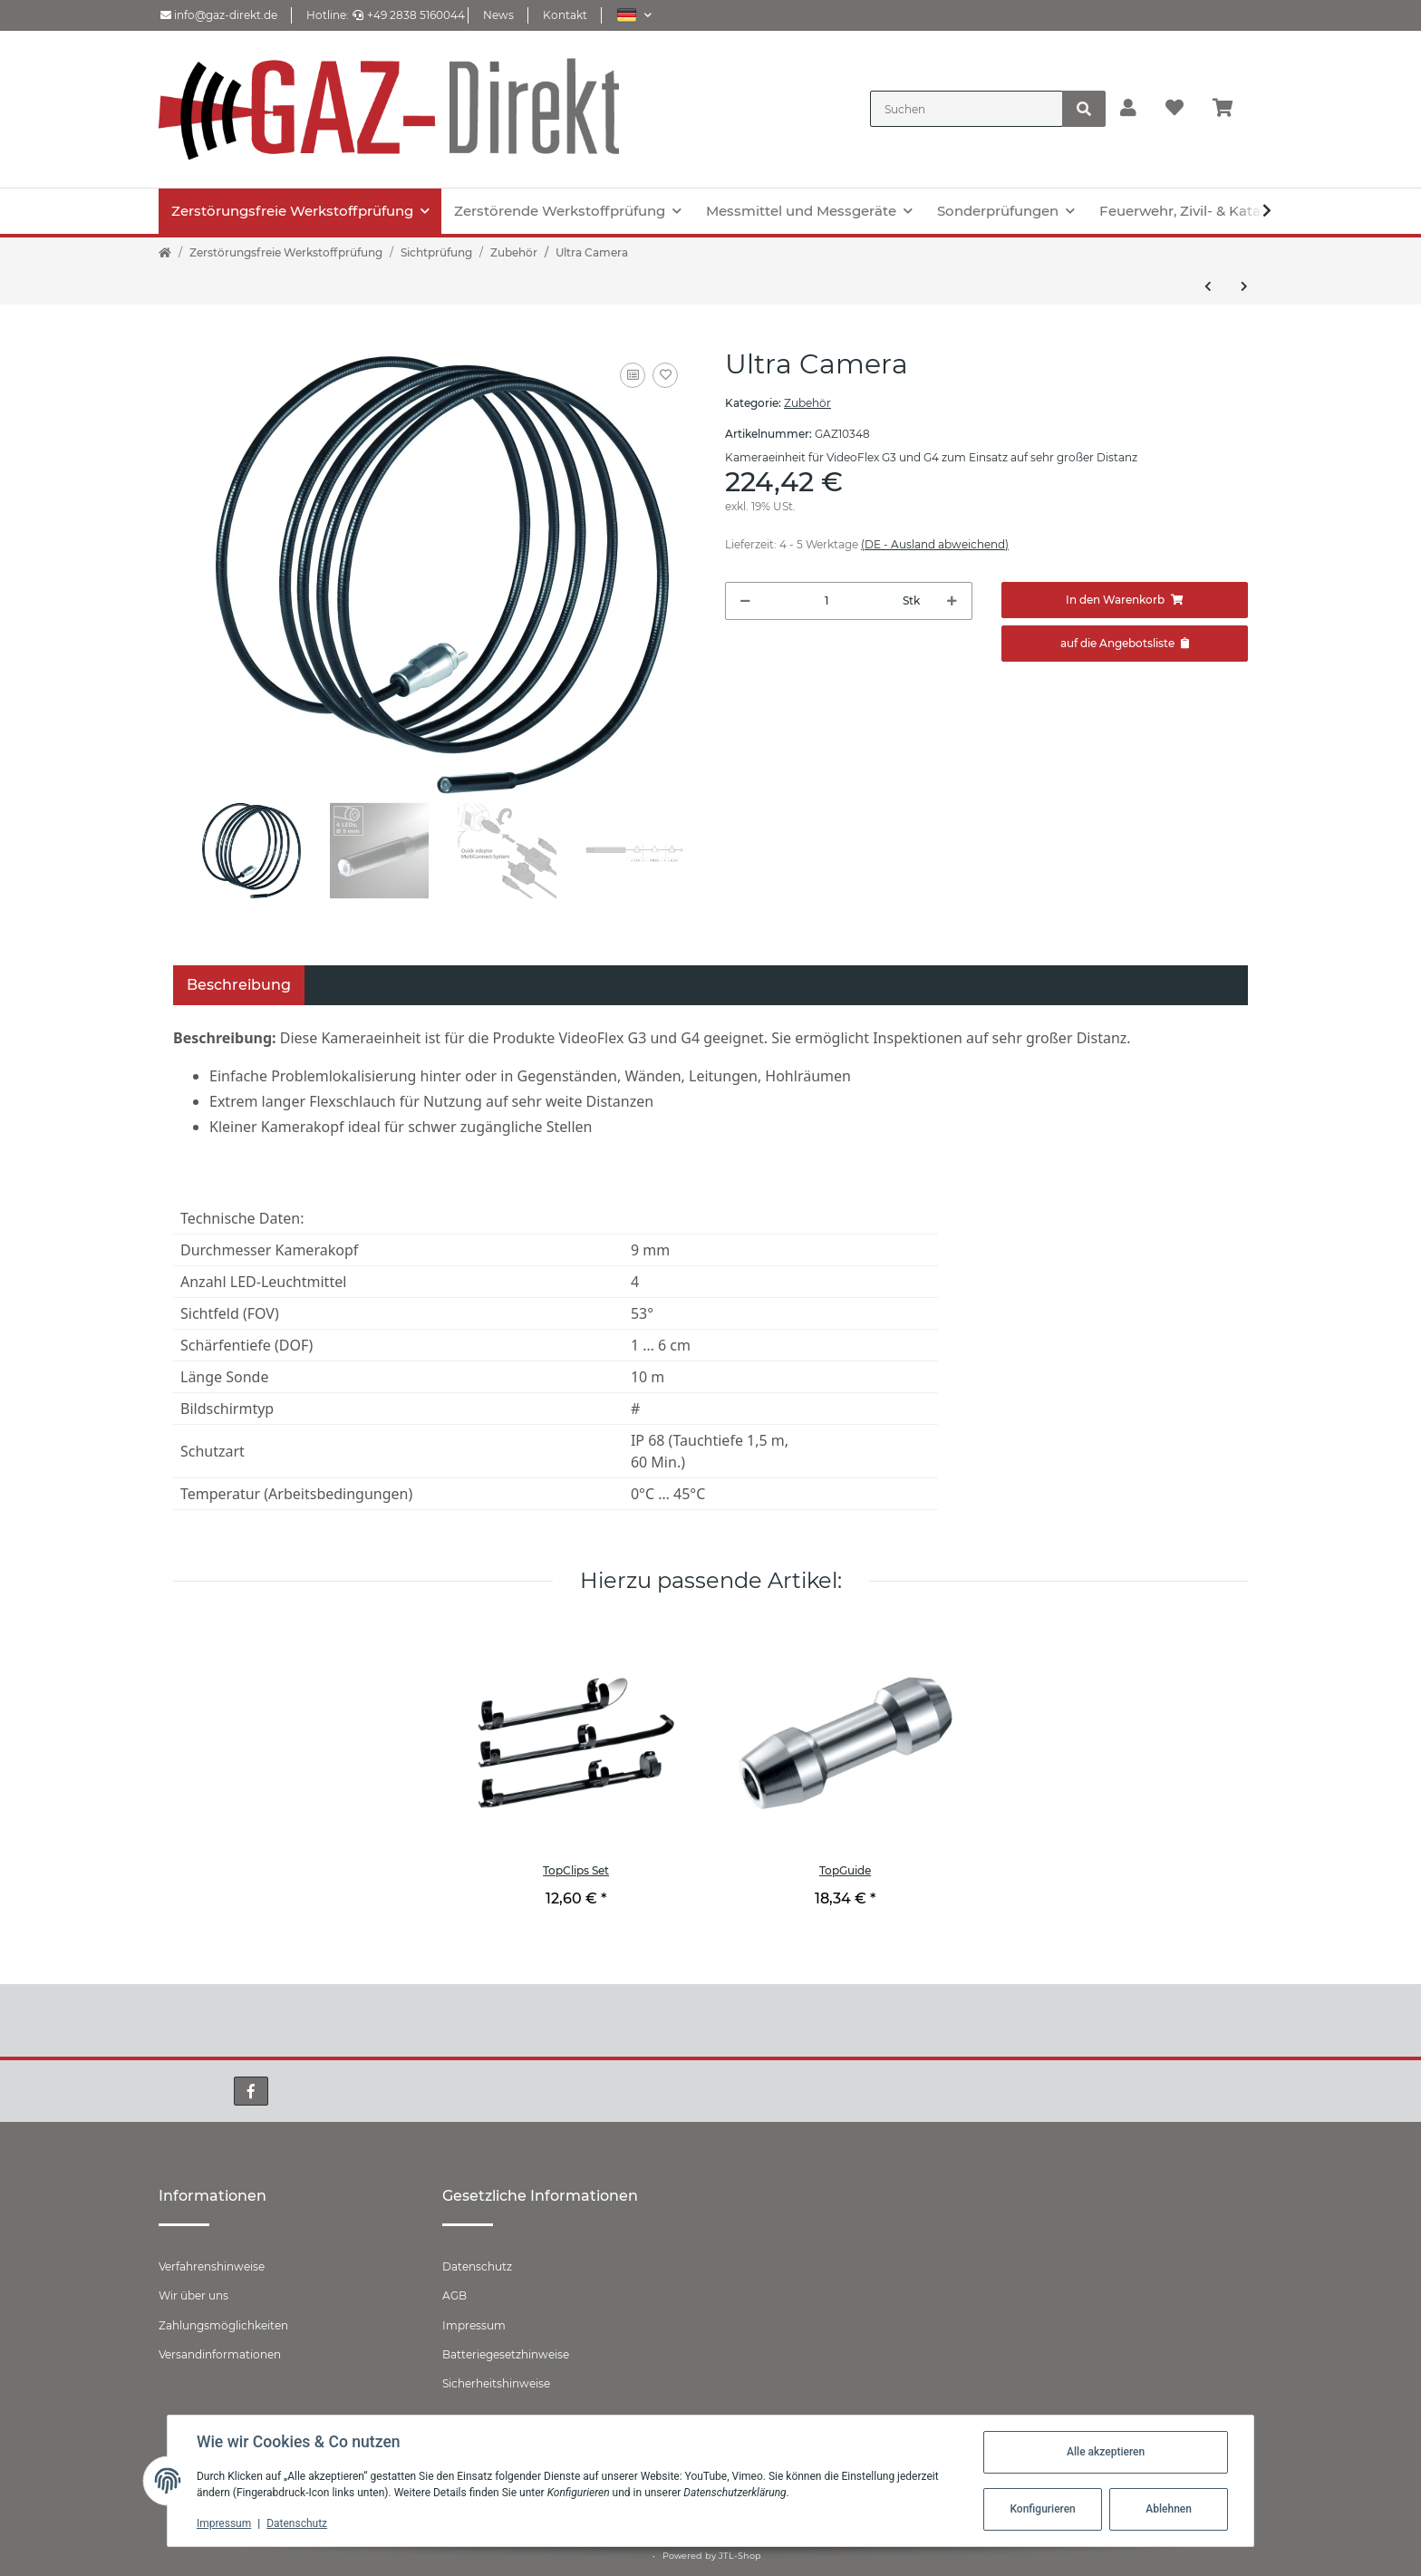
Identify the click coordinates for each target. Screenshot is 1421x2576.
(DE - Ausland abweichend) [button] (935, 544)
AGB (454, 2295)
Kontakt (565, 15)
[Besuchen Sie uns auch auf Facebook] (251, 2091)
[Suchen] (966, 109)
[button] (634, 15)
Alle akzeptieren (1106, 2451)
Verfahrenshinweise (212, 2266)
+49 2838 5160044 (409, 15)
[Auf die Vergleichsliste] (632, 375)
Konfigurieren (1042, 2509)
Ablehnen (1169, 2509)
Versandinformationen (220, 2354)
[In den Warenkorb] (1125, 600)
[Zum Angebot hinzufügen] (1125, 643)
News (498, 15)
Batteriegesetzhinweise (505, 2354)
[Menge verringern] (745, 601)
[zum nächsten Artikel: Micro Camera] (1244, 286)
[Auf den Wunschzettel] (665, 375)
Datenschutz (477, 2266)
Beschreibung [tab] (239, 984)
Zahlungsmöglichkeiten (223, 2325)
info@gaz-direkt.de (218, 15)
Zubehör (807, 403)
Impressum (474, 2325)
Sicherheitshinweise (496, 2383)
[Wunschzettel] (1174, 108)
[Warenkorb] (1230, 108)
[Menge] (827, 601)
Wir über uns (193, 2295)
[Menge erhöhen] (952, 601)
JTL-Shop (740, 2556)
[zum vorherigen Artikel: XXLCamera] (1208, 286)
